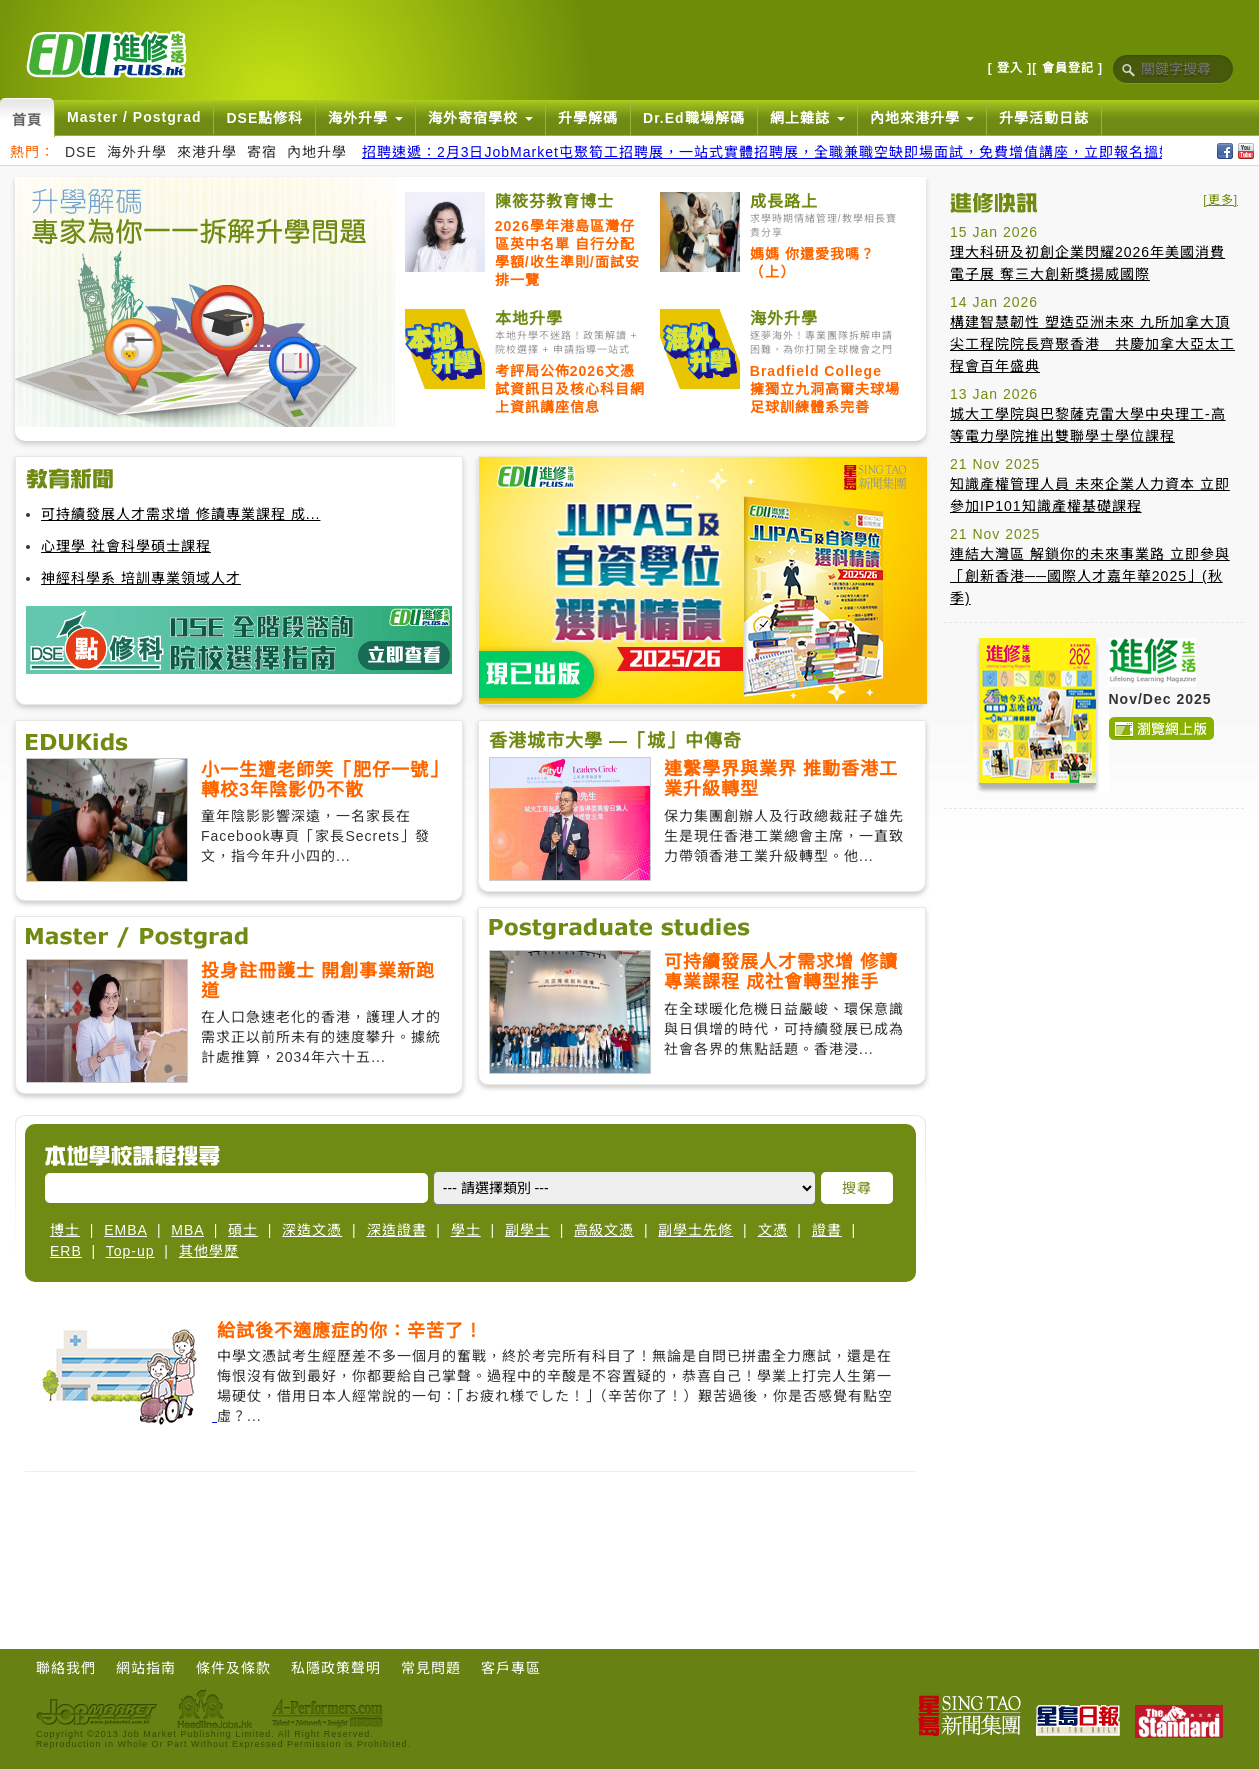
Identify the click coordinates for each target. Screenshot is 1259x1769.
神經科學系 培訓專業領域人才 (141, 578)
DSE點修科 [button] (264, 118)
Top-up (130, 1251)
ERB (66, 1251)
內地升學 (317, 152)
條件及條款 (233, 1668)
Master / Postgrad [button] (134, 117)
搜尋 (857, 1188)
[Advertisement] (471, 1557)
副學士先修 (695, 1230)
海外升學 (137, 152)
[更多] (1220, 200)
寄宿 (262, 152)
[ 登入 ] (1010, 68)
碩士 (243, 1230)
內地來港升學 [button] (922, 118)
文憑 (773, 1230)
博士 (65, 1230)
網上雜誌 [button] (807, 118)
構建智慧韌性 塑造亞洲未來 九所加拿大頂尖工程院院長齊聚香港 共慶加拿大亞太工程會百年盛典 (1092, 344)
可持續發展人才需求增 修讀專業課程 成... (180, 514)
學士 (466, 1230)
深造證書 (397, 1230)
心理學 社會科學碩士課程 (126, 546)
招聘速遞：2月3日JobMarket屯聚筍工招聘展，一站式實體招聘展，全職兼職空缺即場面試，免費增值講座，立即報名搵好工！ (783, 152)
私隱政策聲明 (336, 1668)
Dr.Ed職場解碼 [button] (694, 118)
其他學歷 (209, 1251)
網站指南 (146, 1668)
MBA (187, 1230)
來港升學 (207, 152)
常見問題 (431, 1668)
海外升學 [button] (365, 118)
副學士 (527, 1230)
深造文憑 (312, 1230)
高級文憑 (604, 1230)
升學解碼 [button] (588, 118)
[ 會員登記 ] (1067, 68)
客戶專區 (511, 1668)
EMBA (125, 1230)
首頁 (27, 120)
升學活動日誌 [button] (1044, 118)
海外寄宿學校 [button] (480, 118)
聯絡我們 (66, 1668)
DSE (81, 152)
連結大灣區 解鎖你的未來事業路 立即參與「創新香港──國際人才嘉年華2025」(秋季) (1090, 576)
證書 (827, 1230)
